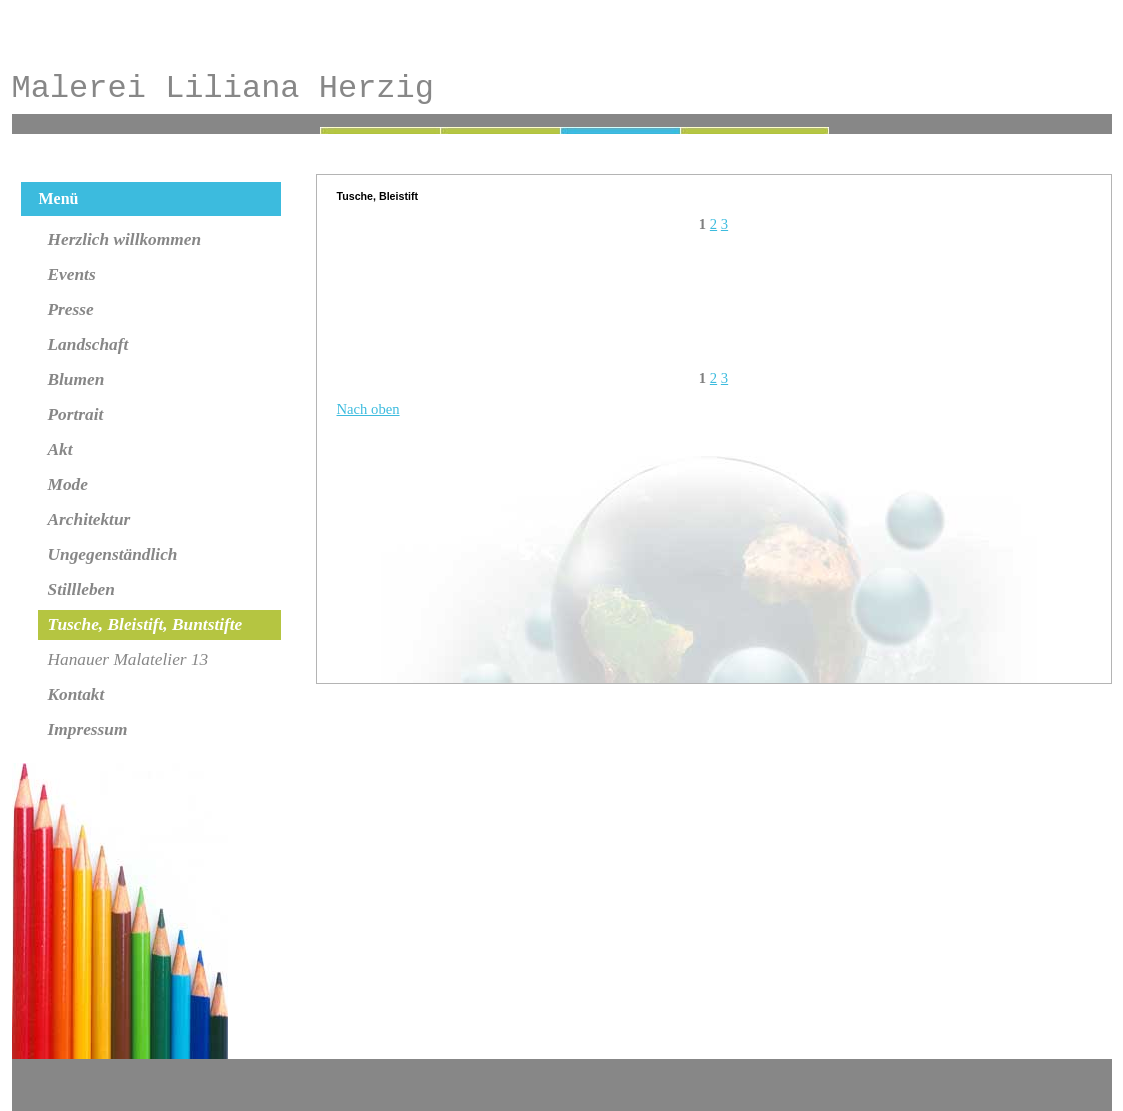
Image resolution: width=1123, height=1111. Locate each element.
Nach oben (368, 409)
